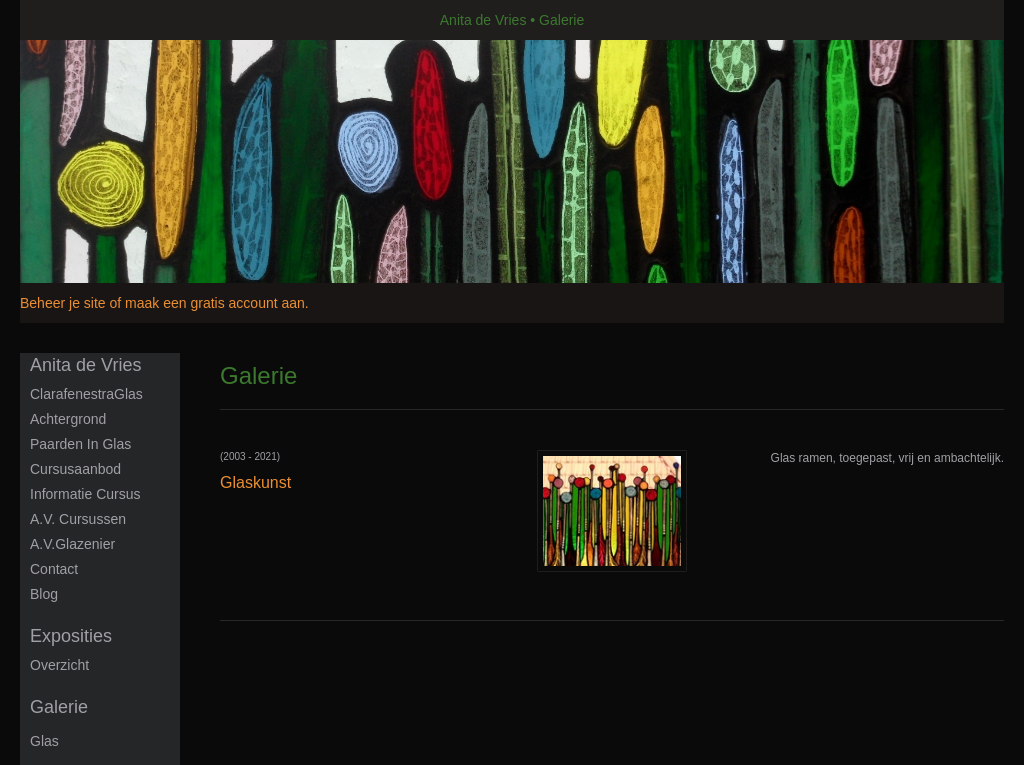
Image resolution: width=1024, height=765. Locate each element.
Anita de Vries (483, 20)
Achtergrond (68, 419)
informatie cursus (85, 494)
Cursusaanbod (75, 469)
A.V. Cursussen (78, 519)
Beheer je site (63, 303)
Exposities (71, 636)
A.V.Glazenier (72, 544)
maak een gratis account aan (215, 303)
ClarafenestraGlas (86, 394)
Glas (44, 741)
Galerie (59, 707)
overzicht (59, 665)
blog (44, 594)
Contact (54, 569)
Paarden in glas (80, 444)
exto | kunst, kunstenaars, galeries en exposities (76, 20)
